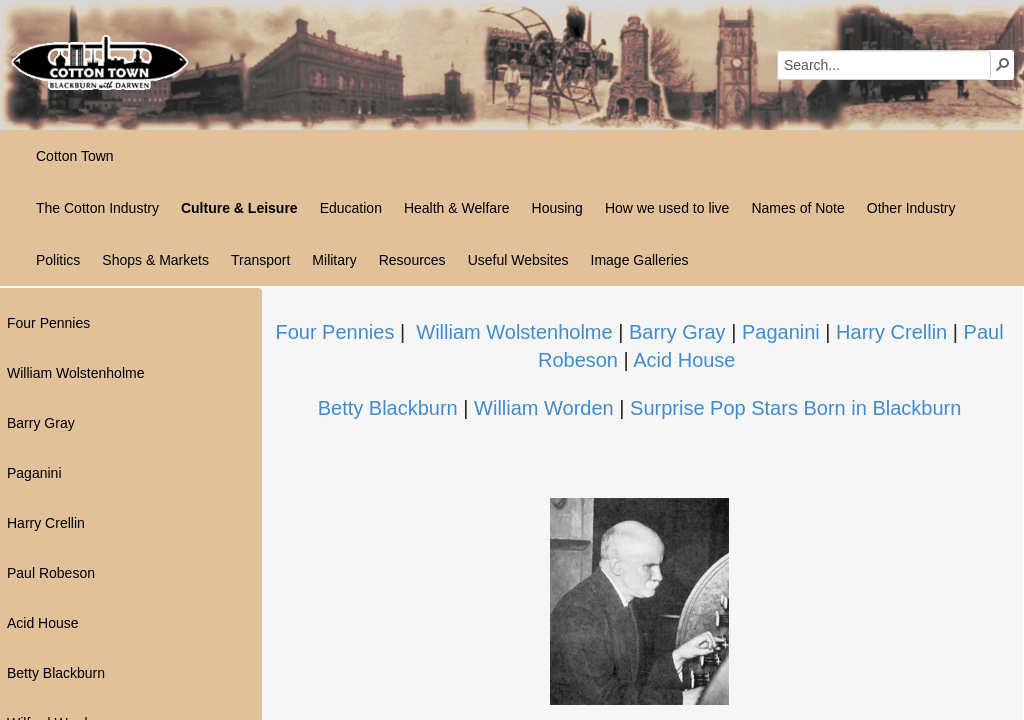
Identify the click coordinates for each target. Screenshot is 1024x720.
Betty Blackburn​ (388, 408)
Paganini (781, 332)
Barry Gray (677, 332)
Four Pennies (334, 332)
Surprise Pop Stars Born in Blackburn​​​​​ (795, 408)
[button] (1003, 64)
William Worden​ (544, 408)
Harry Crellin (894, 332)
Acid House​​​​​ (684, 360)
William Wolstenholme (514, 332)
